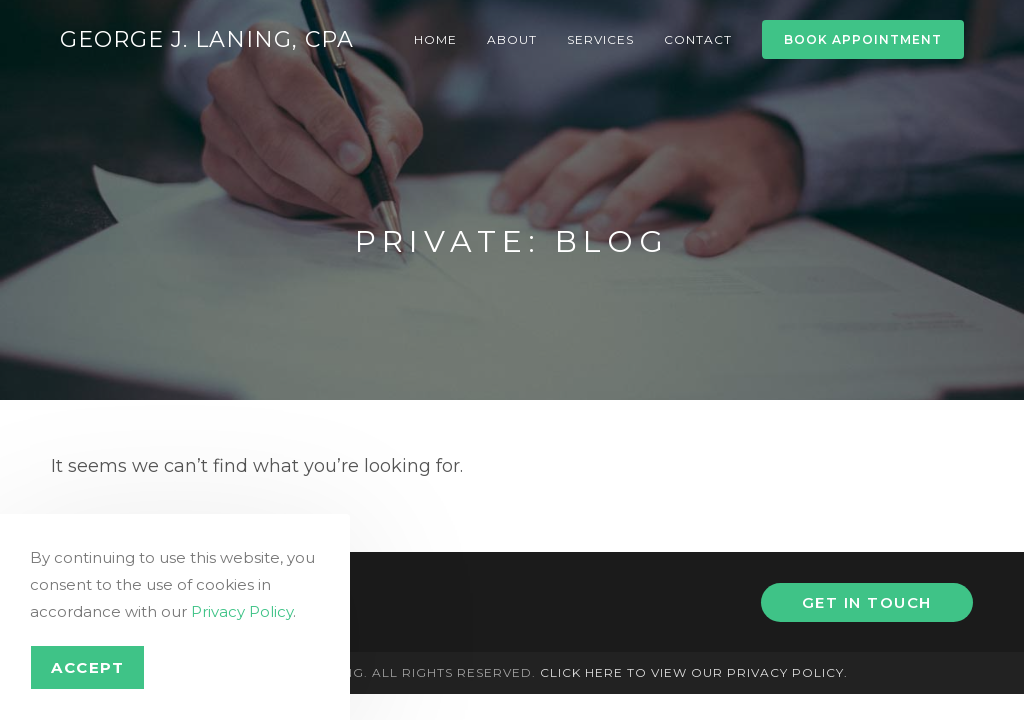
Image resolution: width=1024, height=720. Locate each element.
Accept (87, 667)
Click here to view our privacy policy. (694, 672)
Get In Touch (867, 602)
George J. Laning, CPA (207, 39)
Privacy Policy (242, 611)
